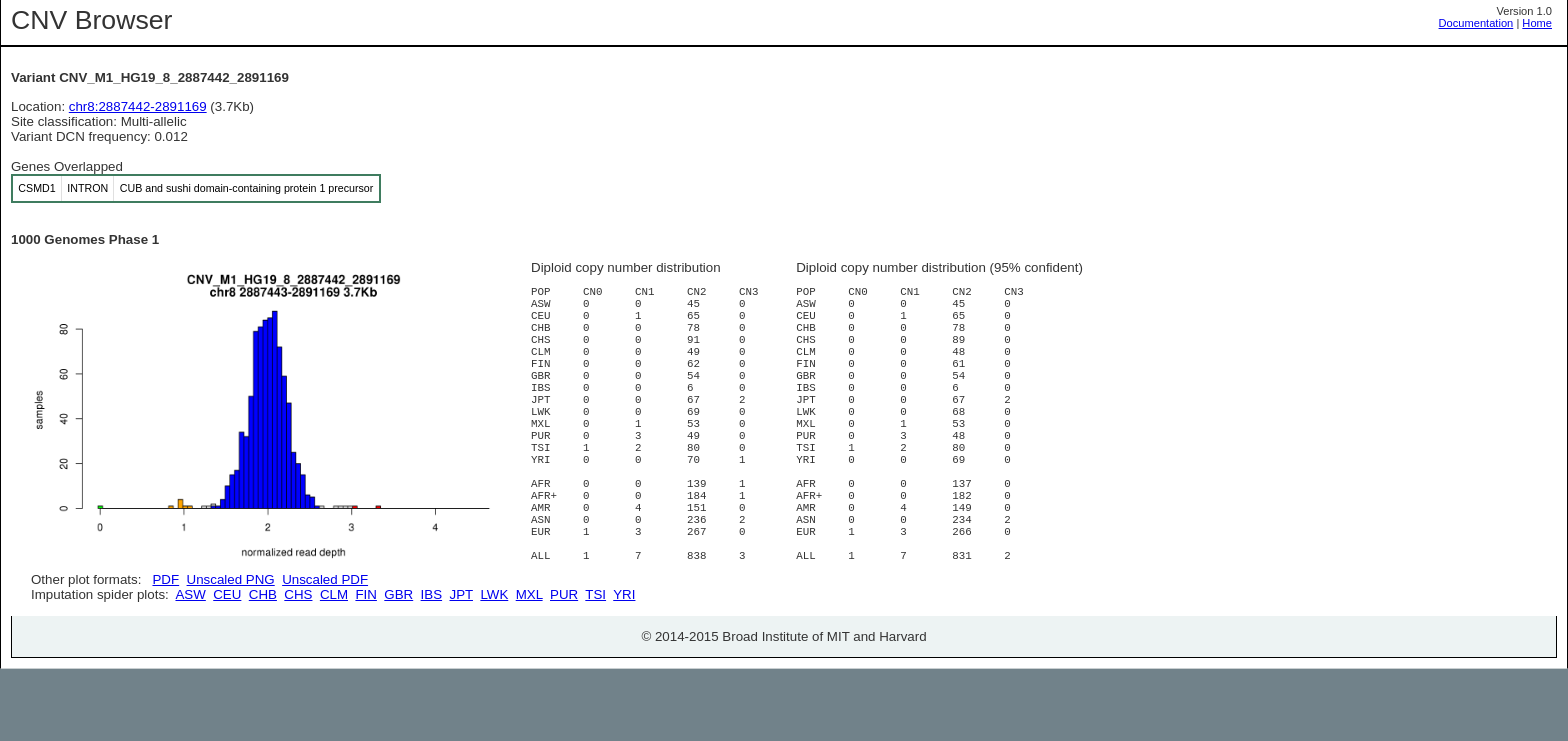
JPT (461, 666)
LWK (494, 666)
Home (1537, 23)
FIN (365, 666)
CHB (263, 666)
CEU (227, 666)
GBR (398, 666)
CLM (334, 666)
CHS (298, 666)
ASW (190, 666)
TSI (595, 666)
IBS (431, 666)
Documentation (1476, 23)
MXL (529, 666)
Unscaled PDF (325, 579)
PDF (165, 579)
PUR (564, 666)
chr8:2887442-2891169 (138, 106)
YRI (624, 666)
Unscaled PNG (231, 579)
